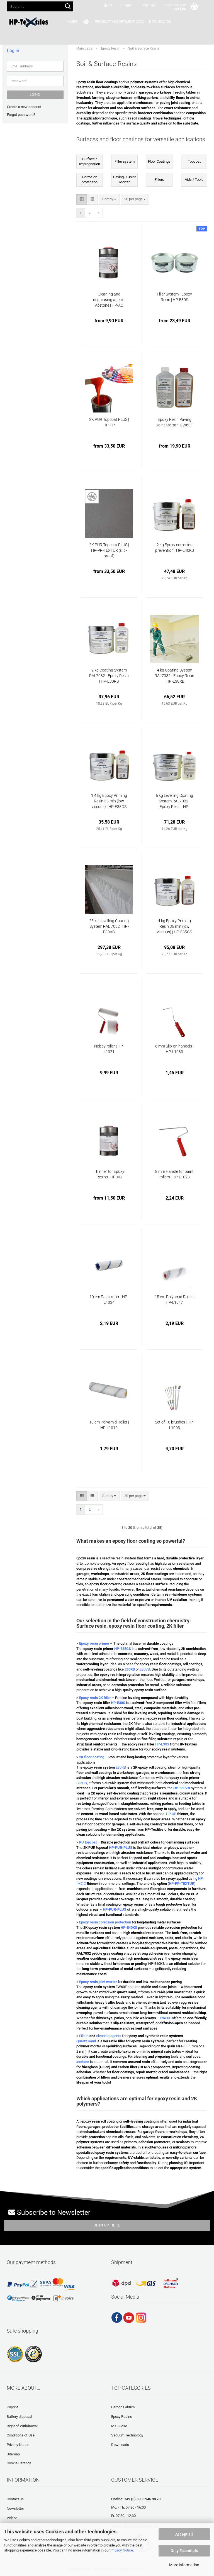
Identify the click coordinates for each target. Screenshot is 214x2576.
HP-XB (171, 1814)
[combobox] (109, 199)
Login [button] (126, 5)
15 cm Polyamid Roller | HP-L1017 (174, 1300)
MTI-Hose (119, 2426)
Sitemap (13, 2454)
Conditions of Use (21, 2435)
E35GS (81, 1783)
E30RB (121, 1767)
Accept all (184, 2534)
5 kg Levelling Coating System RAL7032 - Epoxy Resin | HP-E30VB (174, 801)
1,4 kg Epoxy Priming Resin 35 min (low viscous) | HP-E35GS (109, 801)
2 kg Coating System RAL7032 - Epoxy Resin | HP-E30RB (109, 675)
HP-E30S (162, 1744)
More (166, 21)
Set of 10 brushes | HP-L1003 (174, 1425)
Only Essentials (184, 2550)
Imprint (12, 2407)
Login (35, 95)
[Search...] (68, 7)
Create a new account (24, 107)
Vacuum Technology (127, 2435)
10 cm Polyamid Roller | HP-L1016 (109, 1425)
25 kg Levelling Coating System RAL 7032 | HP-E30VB (109, 926)
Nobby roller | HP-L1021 (109, 1049)
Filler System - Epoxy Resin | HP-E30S (174, 297)
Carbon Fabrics (123, 2407)
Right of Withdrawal (22, 2426)
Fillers (84, 2036)
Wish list (148, 5)
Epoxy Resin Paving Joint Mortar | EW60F (174, 422)
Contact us (15, 2499)
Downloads (145, 21)
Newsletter (15, 2508)
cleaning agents (108, 2036)
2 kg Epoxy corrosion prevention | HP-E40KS (174, 548)
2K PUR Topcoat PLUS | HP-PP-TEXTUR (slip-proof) (109, 550)
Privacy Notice (121, 2550)
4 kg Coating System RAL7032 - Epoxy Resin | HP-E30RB (174, 675)
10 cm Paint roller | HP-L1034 (108, 1300)
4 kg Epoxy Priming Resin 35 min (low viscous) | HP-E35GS (174, 926)
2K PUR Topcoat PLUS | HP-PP (109, 422)
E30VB (145, 1669)
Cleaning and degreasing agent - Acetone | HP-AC (109, 299)
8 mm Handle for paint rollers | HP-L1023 (174, 1174)
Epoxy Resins (121, 2416)
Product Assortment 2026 (103, 21)
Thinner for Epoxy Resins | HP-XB (109, 1174)
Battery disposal (19, 2416)
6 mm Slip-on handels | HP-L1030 (174, 1049)
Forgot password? (21, 115)
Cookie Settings (19, 2463)
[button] (107, 5)
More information (184, 2565)
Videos (12, 2518)
